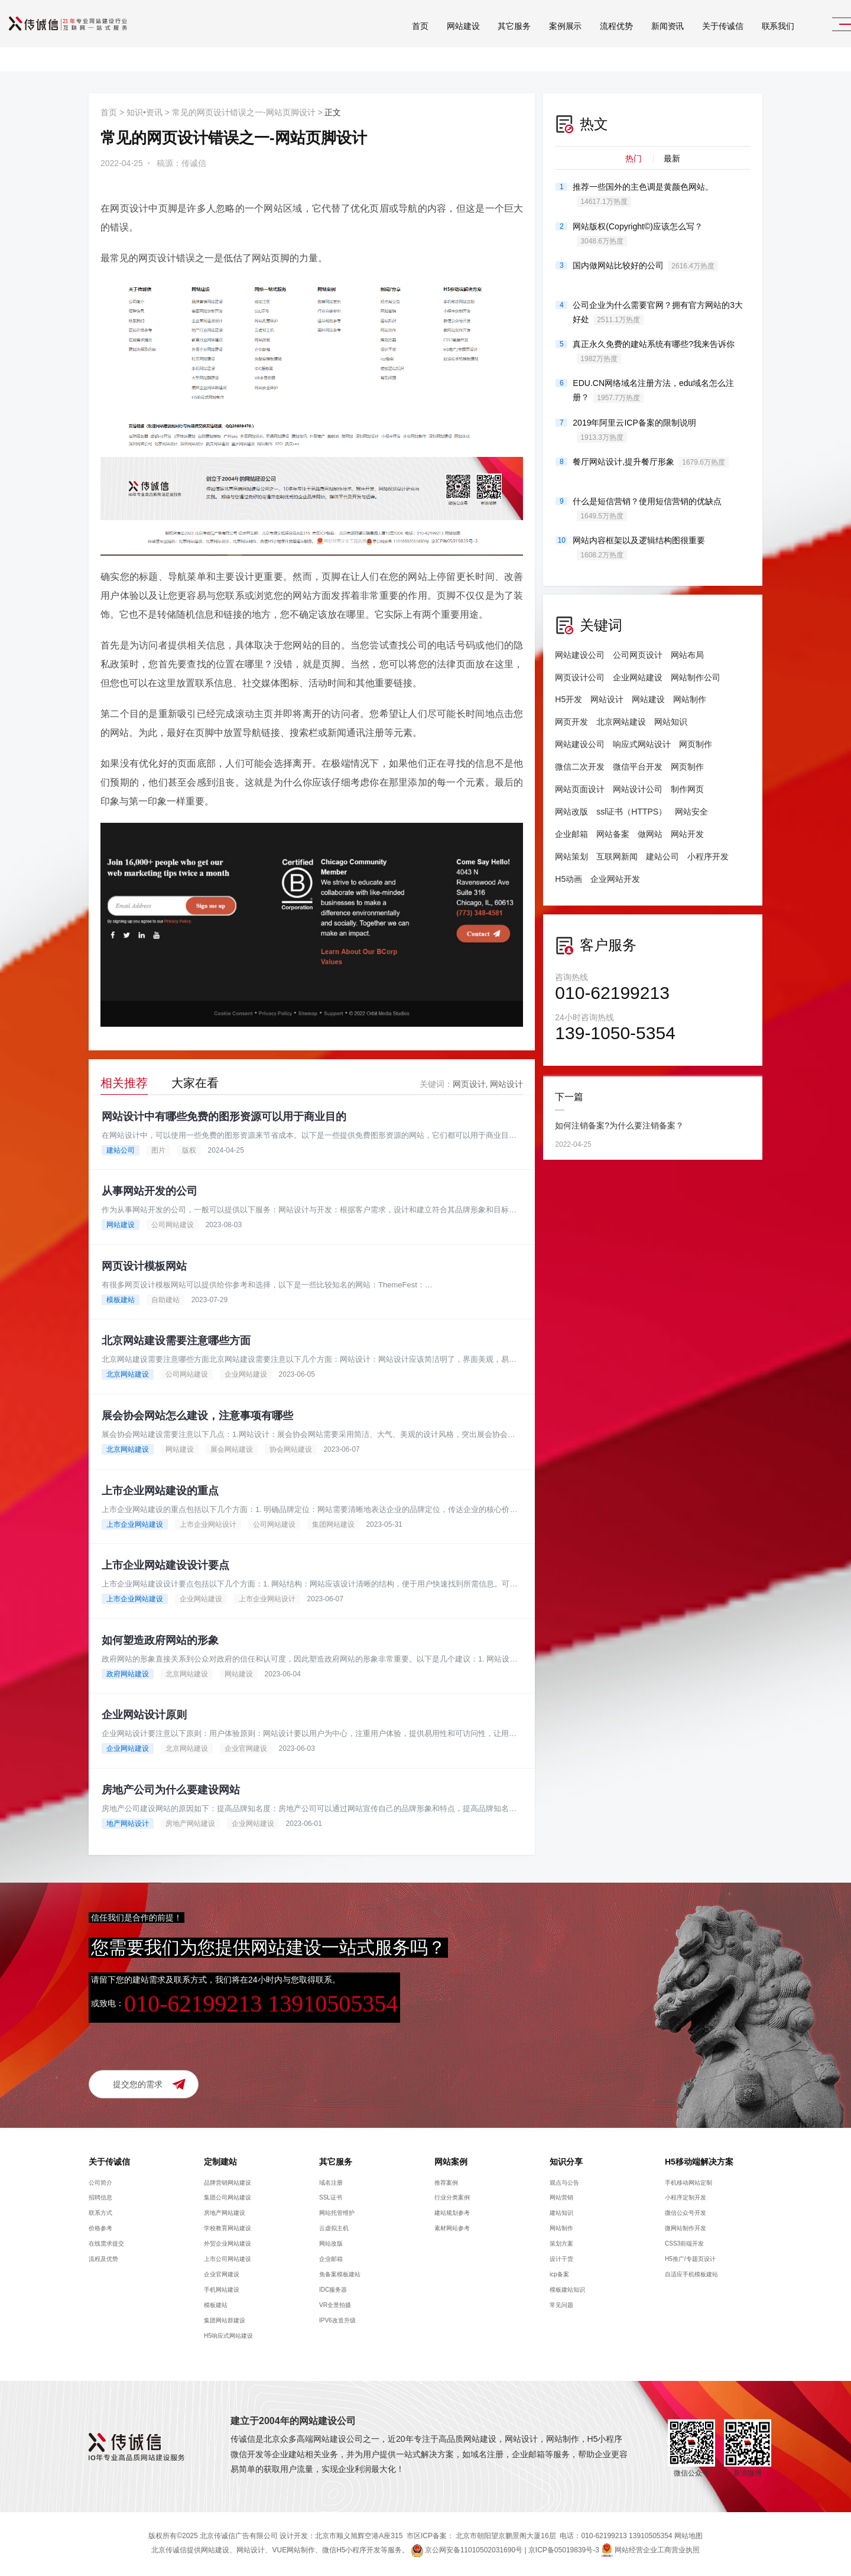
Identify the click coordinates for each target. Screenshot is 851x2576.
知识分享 (566, 2163)
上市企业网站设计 (208, 1525)
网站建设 (434, 41)
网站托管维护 (337, 2214)
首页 (392, 41)
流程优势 (587, 41)
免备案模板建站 (339, 2276)
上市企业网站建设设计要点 (165, 1566)
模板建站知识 (567, 2291)
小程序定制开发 (685, 2199)
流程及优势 (103, 2260)
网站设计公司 (637, 789)
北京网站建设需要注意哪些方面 (176, 1341)
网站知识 (670, 721)
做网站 (650, 834)
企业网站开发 (615, 879)
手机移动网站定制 (688, 2184)
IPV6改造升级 (337, 2321)
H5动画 (568, 879)
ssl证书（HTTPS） (631, 811)
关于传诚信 (694, 41)
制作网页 (687, 789)
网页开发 (571, 721)
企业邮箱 (571, 834)
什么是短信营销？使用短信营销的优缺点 (647, 509)
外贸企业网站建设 (227, 2245)
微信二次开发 (580, 766)
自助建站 (165, 1300)
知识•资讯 (144, 112)
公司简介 (100, 2184)
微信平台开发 (637, 766)
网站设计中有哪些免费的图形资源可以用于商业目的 (224, 1116)
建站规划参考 (452, 2214)
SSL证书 (330, 2199)
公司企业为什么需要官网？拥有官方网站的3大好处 (658, 312)
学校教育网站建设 (227, 2230)
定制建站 (220, 2163)
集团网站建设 (333, 1525)
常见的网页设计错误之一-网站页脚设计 (244, 112)
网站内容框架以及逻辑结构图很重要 (639, 548)
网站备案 (612, 834)
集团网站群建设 (224, 2321)
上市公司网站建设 (227, 2260)
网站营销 (561, 2199)
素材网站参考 (452, 2230)
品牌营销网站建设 (227, 2184)
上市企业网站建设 (134, 1525)
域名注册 (331, 2184)
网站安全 (691, 811)
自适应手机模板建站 (691, 2276)
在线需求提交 (106, 2245)
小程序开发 (708, 856)
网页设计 (469, 1084)
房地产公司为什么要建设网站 (171, 1792)
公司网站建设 (172, 1225)
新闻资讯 (639, 41)
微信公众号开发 (685, 2214)
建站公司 (120, 1150)
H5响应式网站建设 (228, 2337)
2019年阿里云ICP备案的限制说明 (634, 430)
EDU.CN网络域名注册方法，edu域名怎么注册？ (653, 390)
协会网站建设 (290, 1450)
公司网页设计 (637, 655)
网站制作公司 (695, 677)
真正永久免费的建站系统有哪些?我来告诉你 (654, 351)
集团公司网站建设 (227, 2199)
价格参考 (100, 2230)
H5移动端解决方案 (699, 2163)
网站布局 (687, 655)
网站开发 (687, 834)
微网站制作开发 (685, 2230)
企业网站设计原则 (144, 1716)
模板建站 (120, 1300)
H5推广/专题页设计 (690, 2260)
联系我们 (749, 41)
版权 (189, 1150)
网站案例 (450, 2163)
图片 (158, 1150)
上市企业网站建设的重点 (160, 1491)
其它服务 (485, 41)
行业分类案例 (452, 2199)
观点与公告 (564, 2184)
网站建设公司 (580, 655)
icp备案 (559, 2276)
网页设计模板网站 (144, 1266)
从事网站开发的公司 (149, 1191)
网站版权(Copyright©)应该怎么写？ (638, 234)
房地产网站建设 (190, 1825)
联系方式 (100, 2214)
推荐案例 (446, 2184)
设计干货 (561, 2260)
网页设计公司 (580, 677)
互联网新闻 (617, 856)
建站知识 (561, 2214)
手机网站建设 (221, 2291)
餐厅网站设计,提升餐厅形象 (651, 462)
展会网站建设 (231, 1450)
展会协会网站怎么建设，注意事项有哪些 (197, 1416)
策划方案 (561, 2245)
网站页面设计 (580, 789)
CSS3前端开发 (684, 2245)
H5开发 (568, 699)
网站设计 (506, 1084)
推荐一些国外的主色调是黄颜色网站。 (643, 194)
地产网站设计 (127, 1825)
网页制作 (695, 744)
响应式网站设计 (642, 744)
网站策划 (571, 856)
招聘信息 (100, 2199)
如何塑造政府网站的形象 (160, 1641)
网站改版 (571, 811)
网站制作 (689, 699)
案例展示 (537, 41)
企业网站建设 (246, 1375)
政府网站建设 (127, 1675)
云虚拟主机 (334, 2230)
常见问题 (561, 2307)
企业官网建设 (246, 1750)
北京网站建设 (127, 1375)
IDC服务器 (333, 2291)
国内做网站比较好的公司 (645, 266)
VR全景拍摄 (335, 2307)
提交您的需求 (138, 2085)
